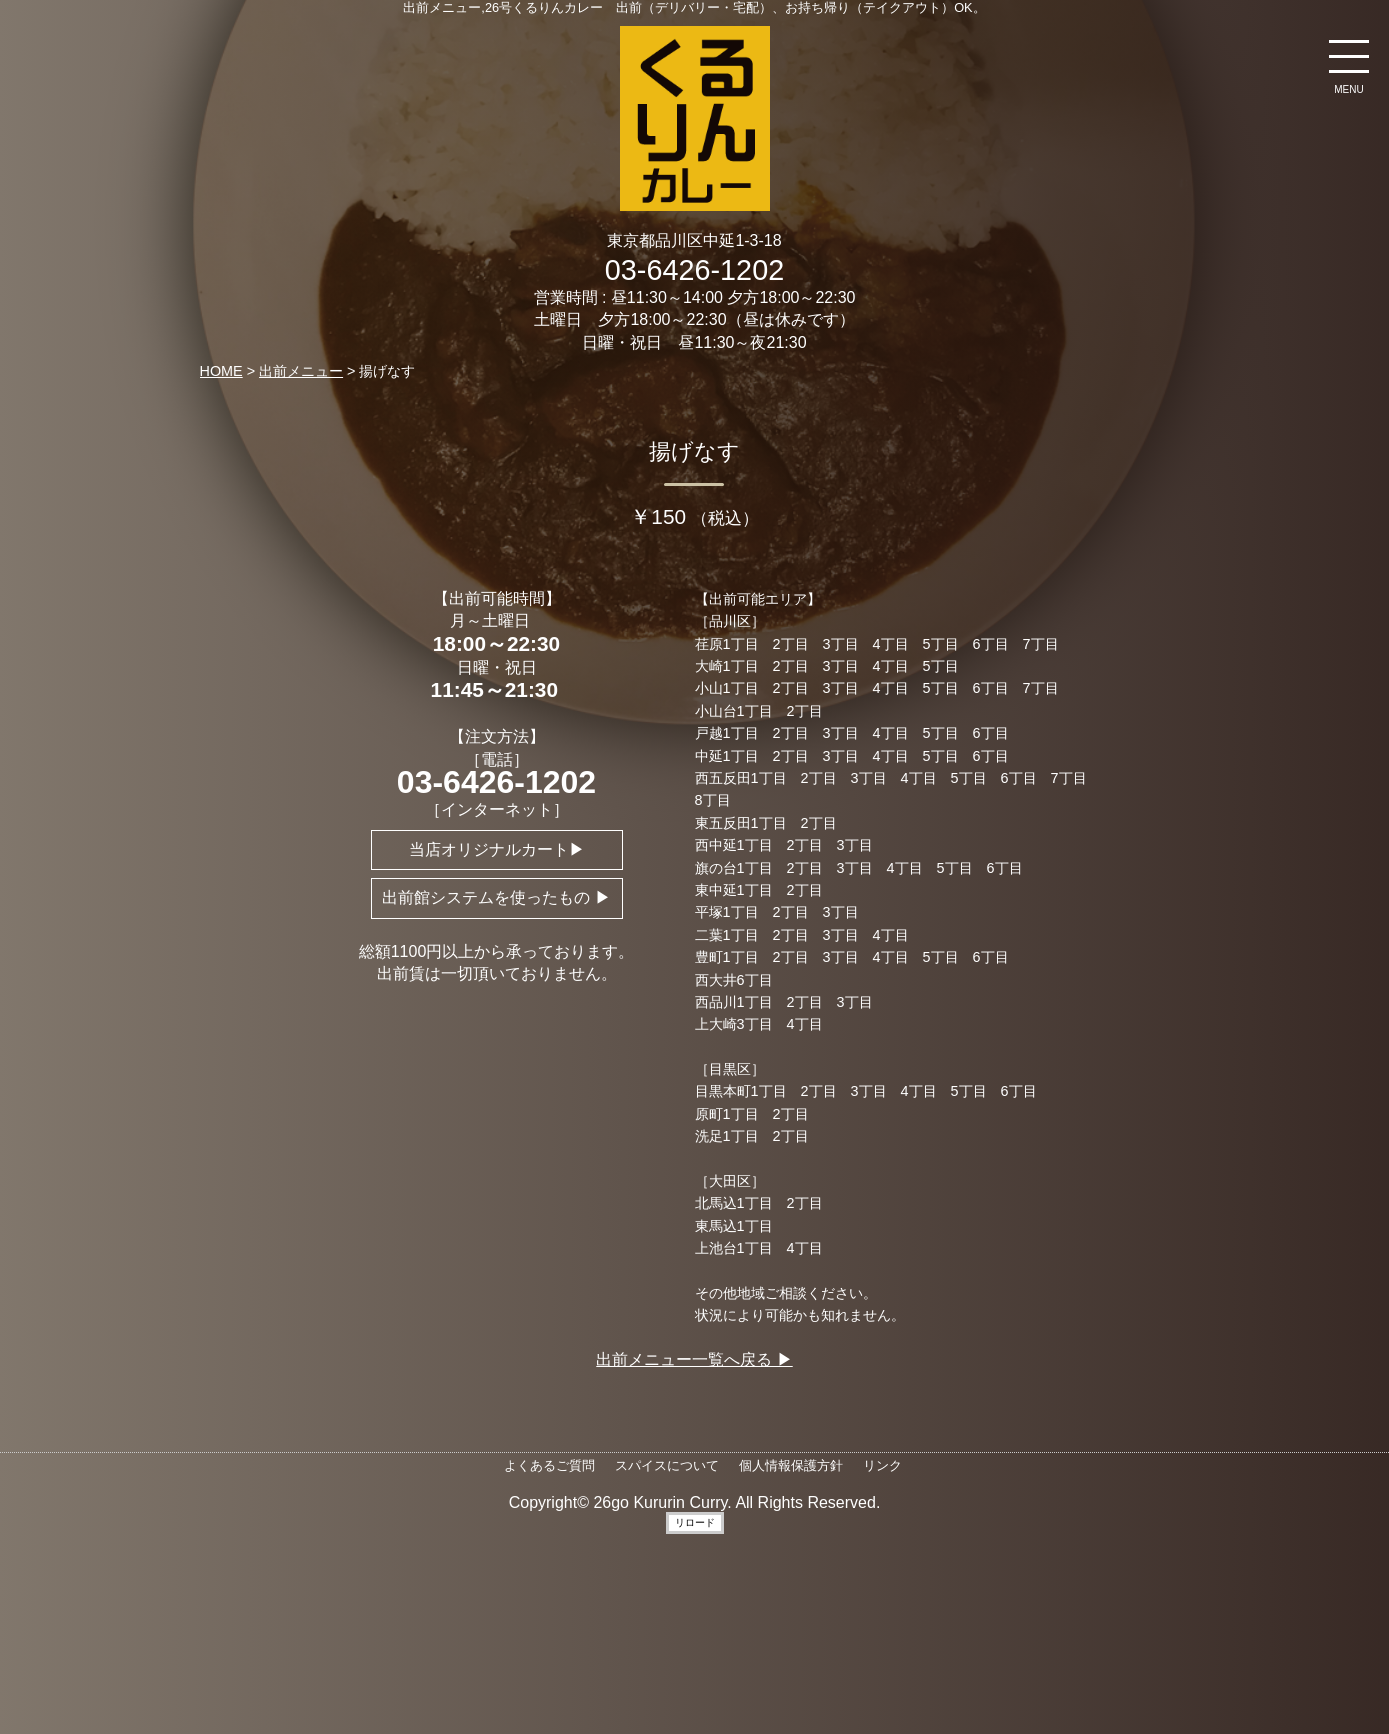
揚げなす (694, 451)
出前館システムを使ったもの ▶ (496, 897)
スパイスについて (667, 1465)
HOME (221, 371)
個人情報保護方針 (791, 1465)
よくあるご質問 (549, 1465)
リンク (882, 1465)
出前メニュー (301, 371)
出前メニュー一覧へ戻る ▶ (694, 1359)
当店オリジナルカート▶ (497, 849)
